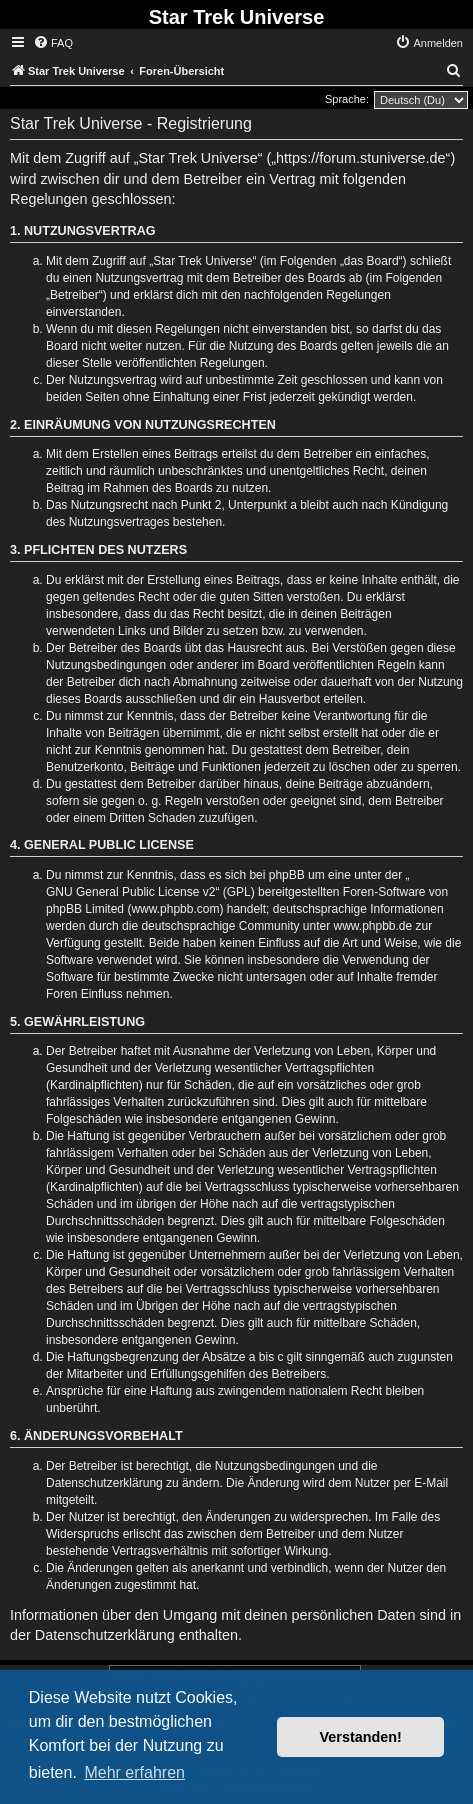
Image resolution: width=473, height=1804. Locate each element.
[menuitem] (53, 43)
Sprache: (347, 99)
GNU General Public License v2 (130, 892)
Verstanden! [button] (361, 1737)
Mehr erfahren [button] (134, 1772)
